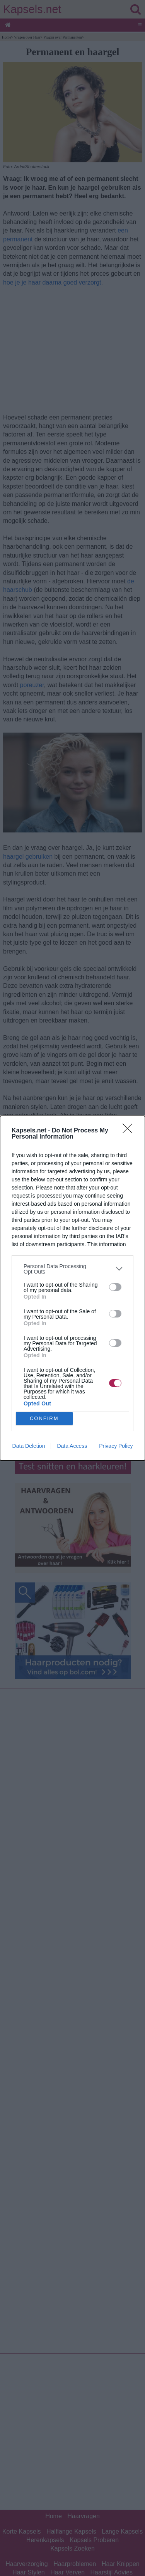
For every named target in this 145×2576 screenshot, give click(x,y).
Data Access (72, 1446)
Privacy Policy (116, 1446)
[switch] (115, 1287)
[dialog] (72, 1288)
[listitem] (72, 1269)
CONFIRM (44, 1418)
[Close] (130, 1131)
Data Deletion (28, 1446)
